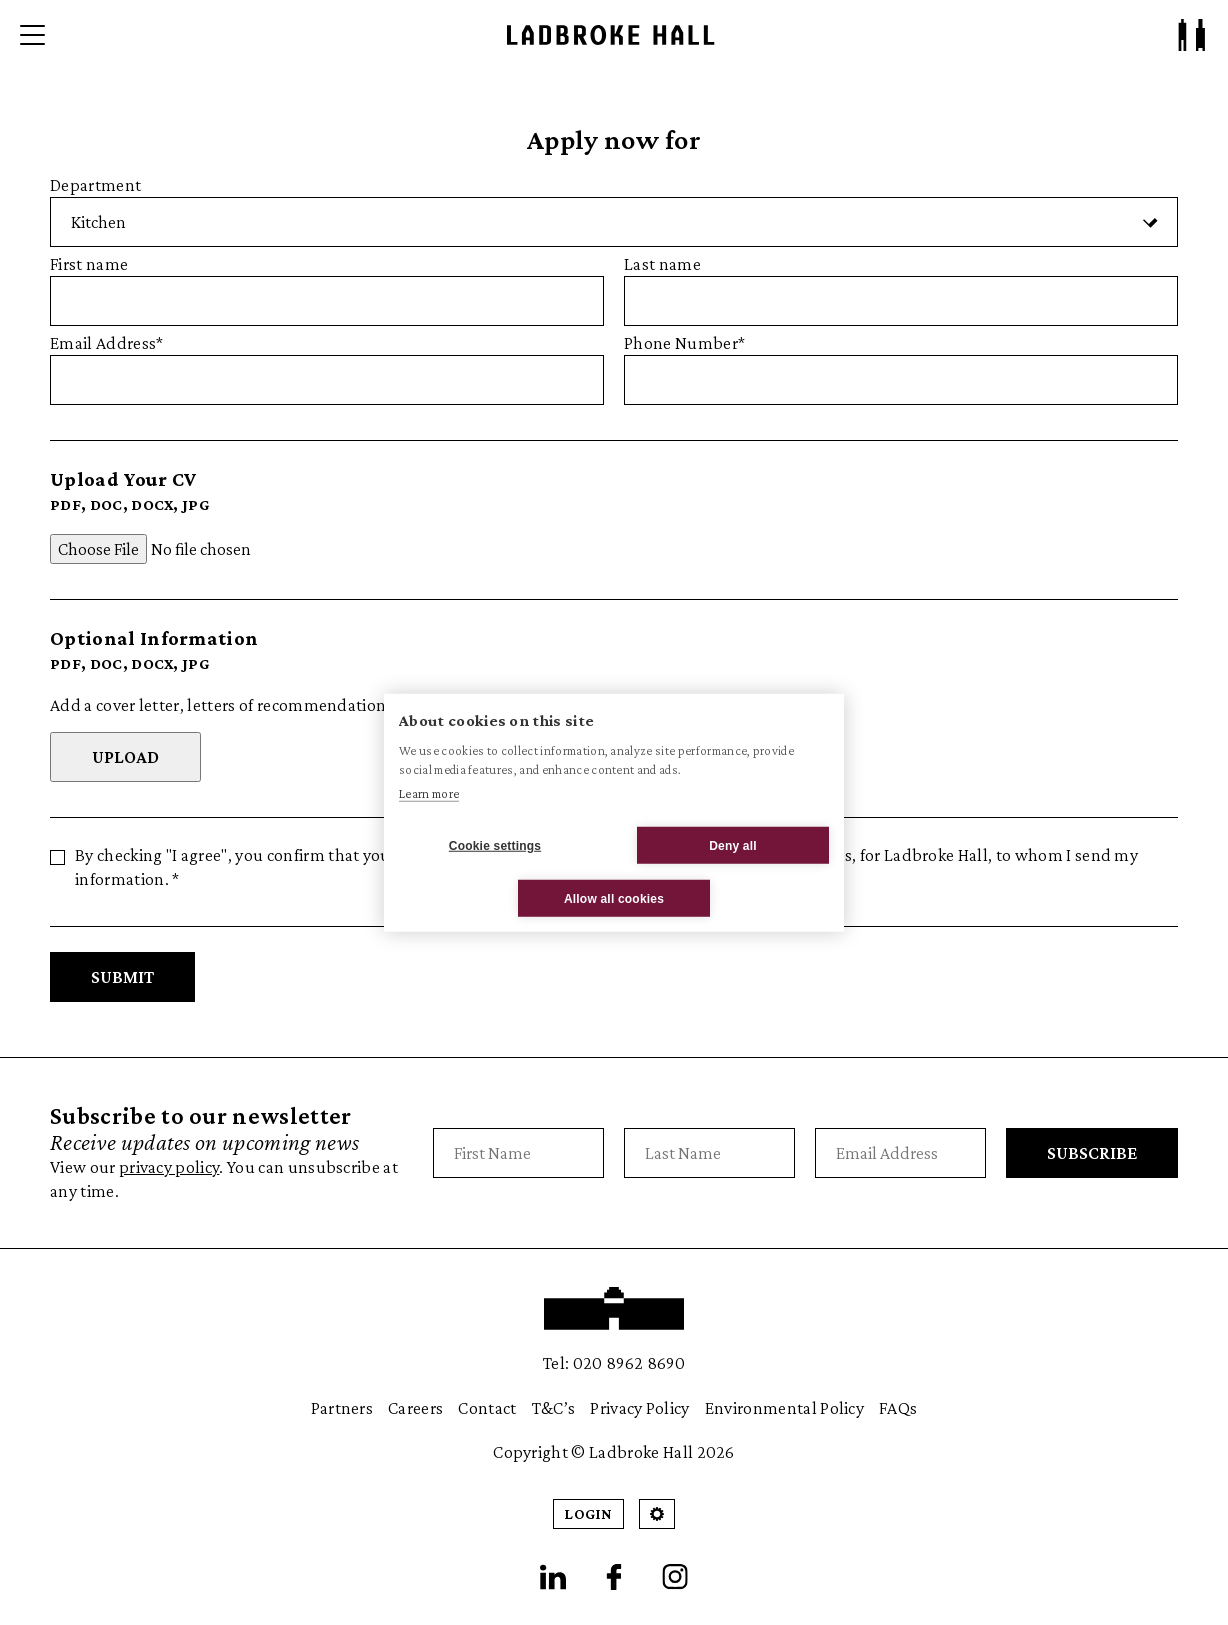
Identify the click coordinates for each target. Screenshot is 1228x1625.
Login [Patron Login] (588, 1513)
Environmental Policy (784, 1408)
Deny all (733, 845)
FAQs (898, 1408)
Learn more (429, 792)
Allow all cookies (614, 898)
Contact (487, 1408)
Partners (342, 1408)
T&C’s (554, 1408)
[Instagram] (675, 1577)
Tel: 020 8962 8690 (614, 1363)
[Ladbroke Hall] (611, 35)
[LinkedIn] (553, 1577)
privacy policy (169, 1167)
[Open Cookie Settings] (657, 1514)
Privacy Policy (639, 1408)
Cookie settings (495, 845)
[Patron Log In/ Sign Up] (1192, 35)
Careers (415, 1408)
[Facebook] (614, 1577)
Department (614, 211)
